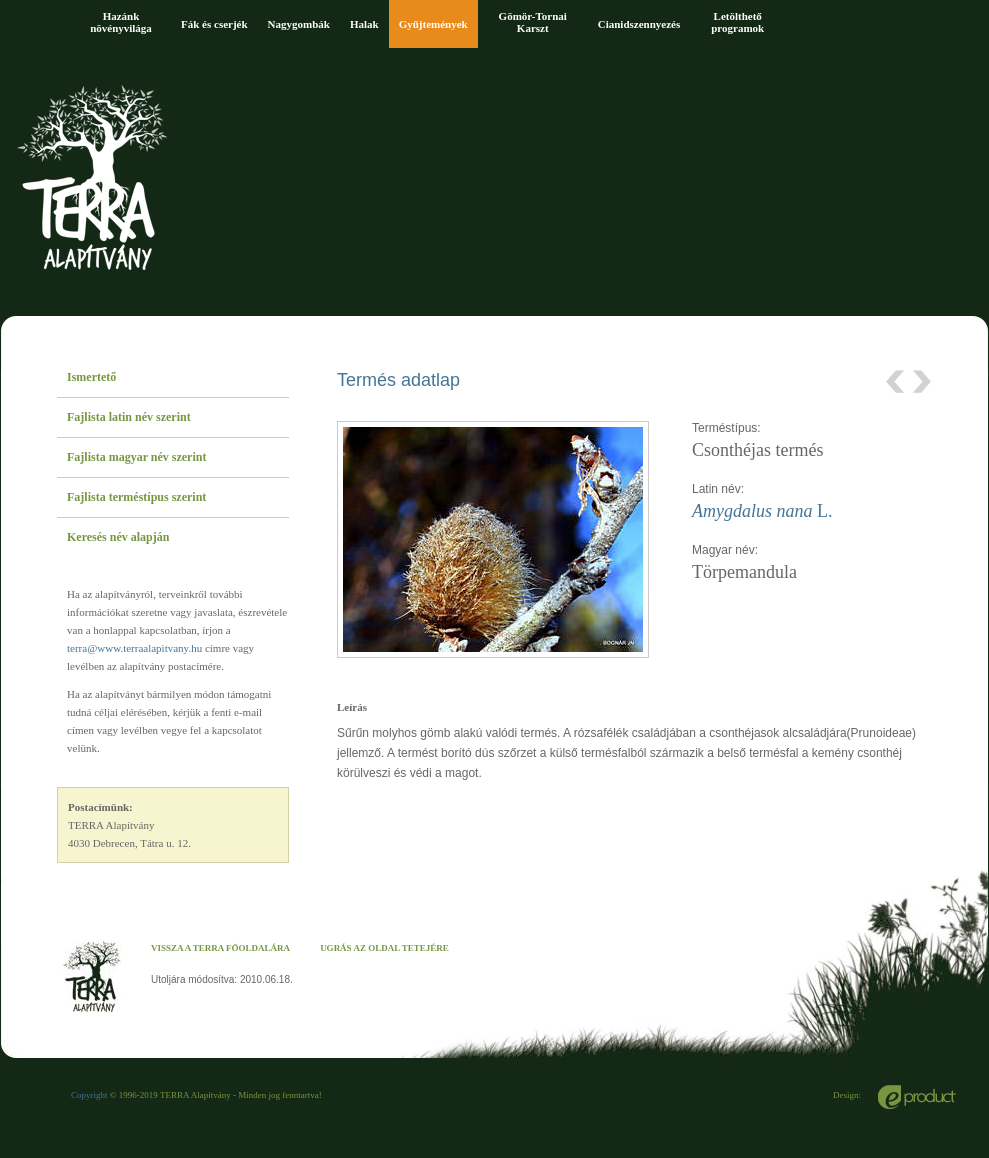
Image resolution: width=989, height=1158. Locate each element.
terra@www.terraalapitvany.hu (134, 648)
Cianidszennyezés (639, 24)
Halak (364, 24)
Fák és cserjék (214, 24)
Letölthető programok (737, 22)
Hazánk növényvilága (121, 22)
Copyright (89, 1095)
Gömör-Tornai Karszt (533, 22)
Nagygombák (299, 24)
